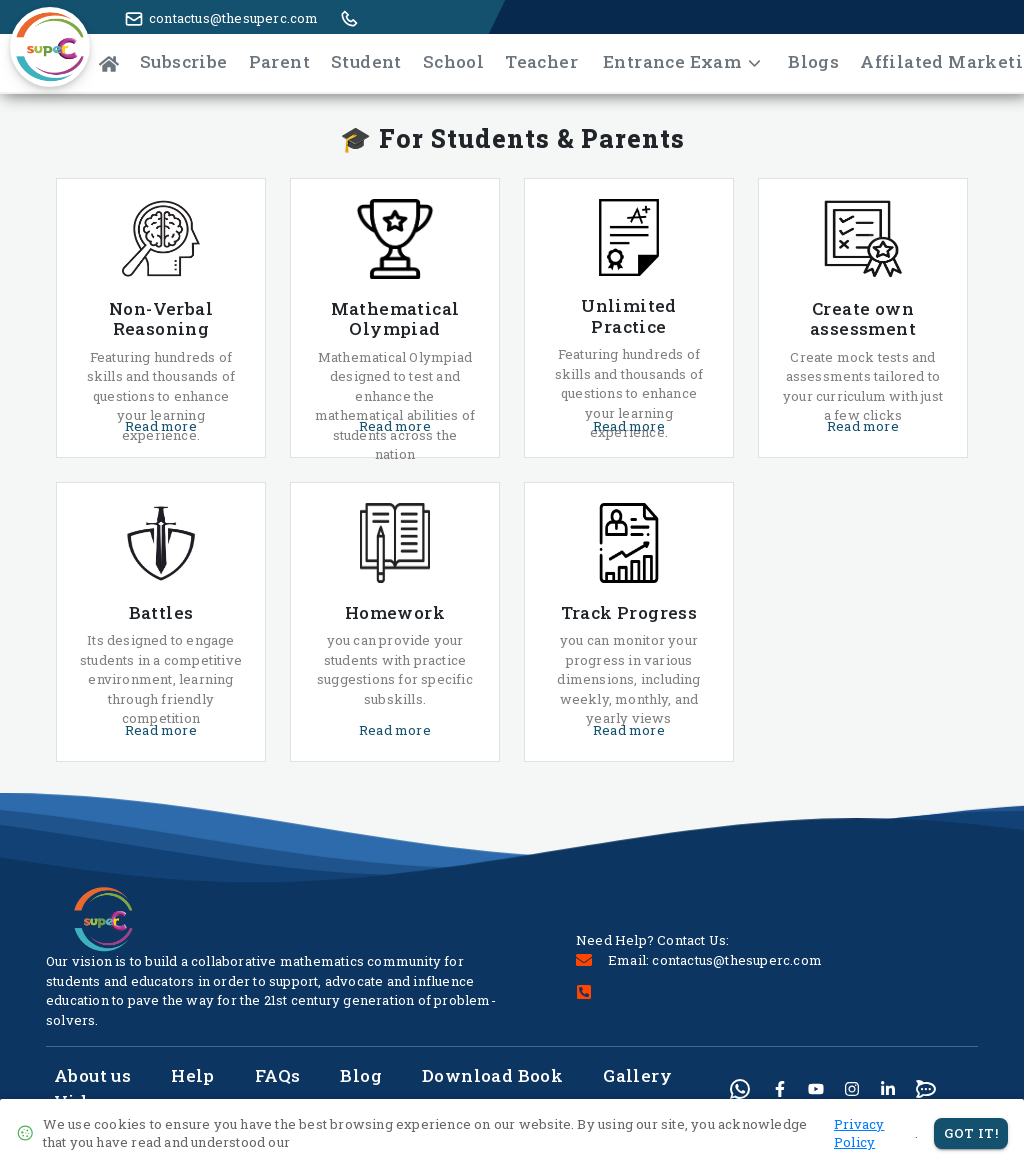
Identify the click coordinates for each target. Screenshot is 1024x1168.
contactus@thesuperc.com (234, 18)
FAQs (278, 1075)
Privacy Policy (859, 1133)
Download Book (492, 1075)
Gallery (637, 1075)
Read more (161, 426)
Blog (361, 1075)
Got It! (971, 1133)
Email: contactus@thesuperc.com (715, 960)
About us (92, 1075)
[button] (45, 58)
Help (193, 1075)
